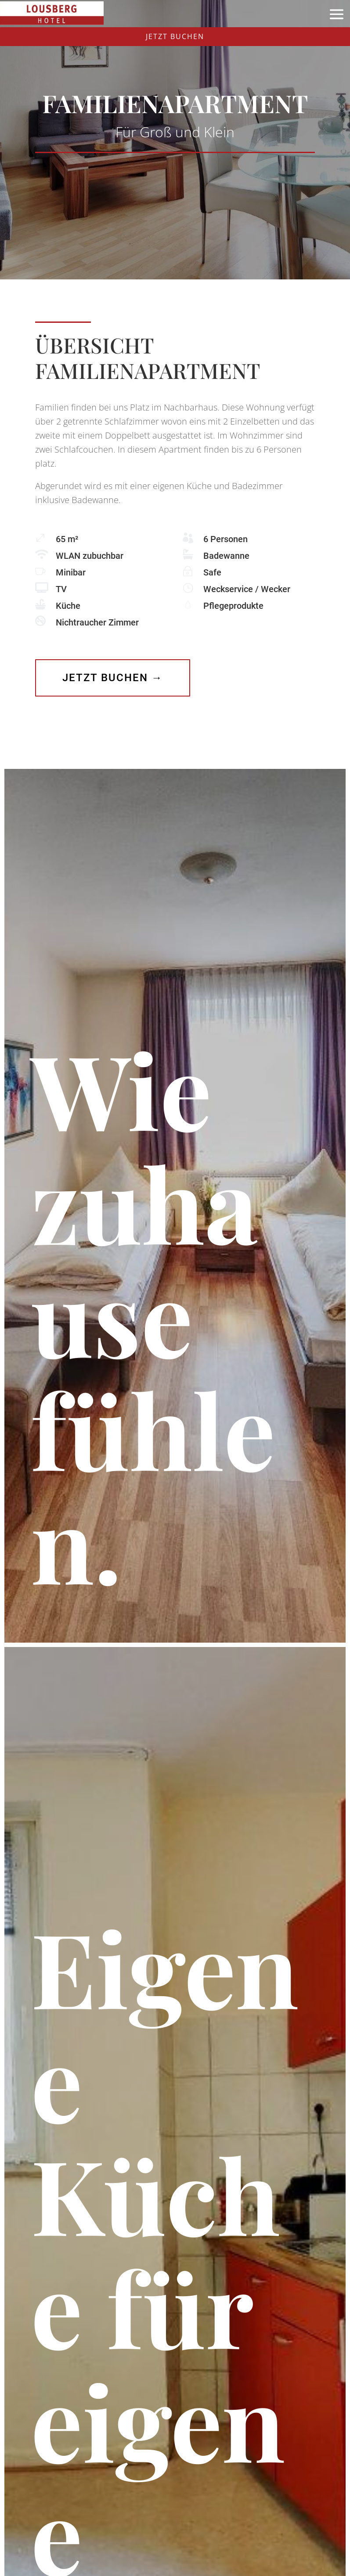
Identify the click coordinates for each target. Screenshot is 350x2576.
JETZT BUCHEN (175, 36)
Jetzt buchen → (112, 678)
